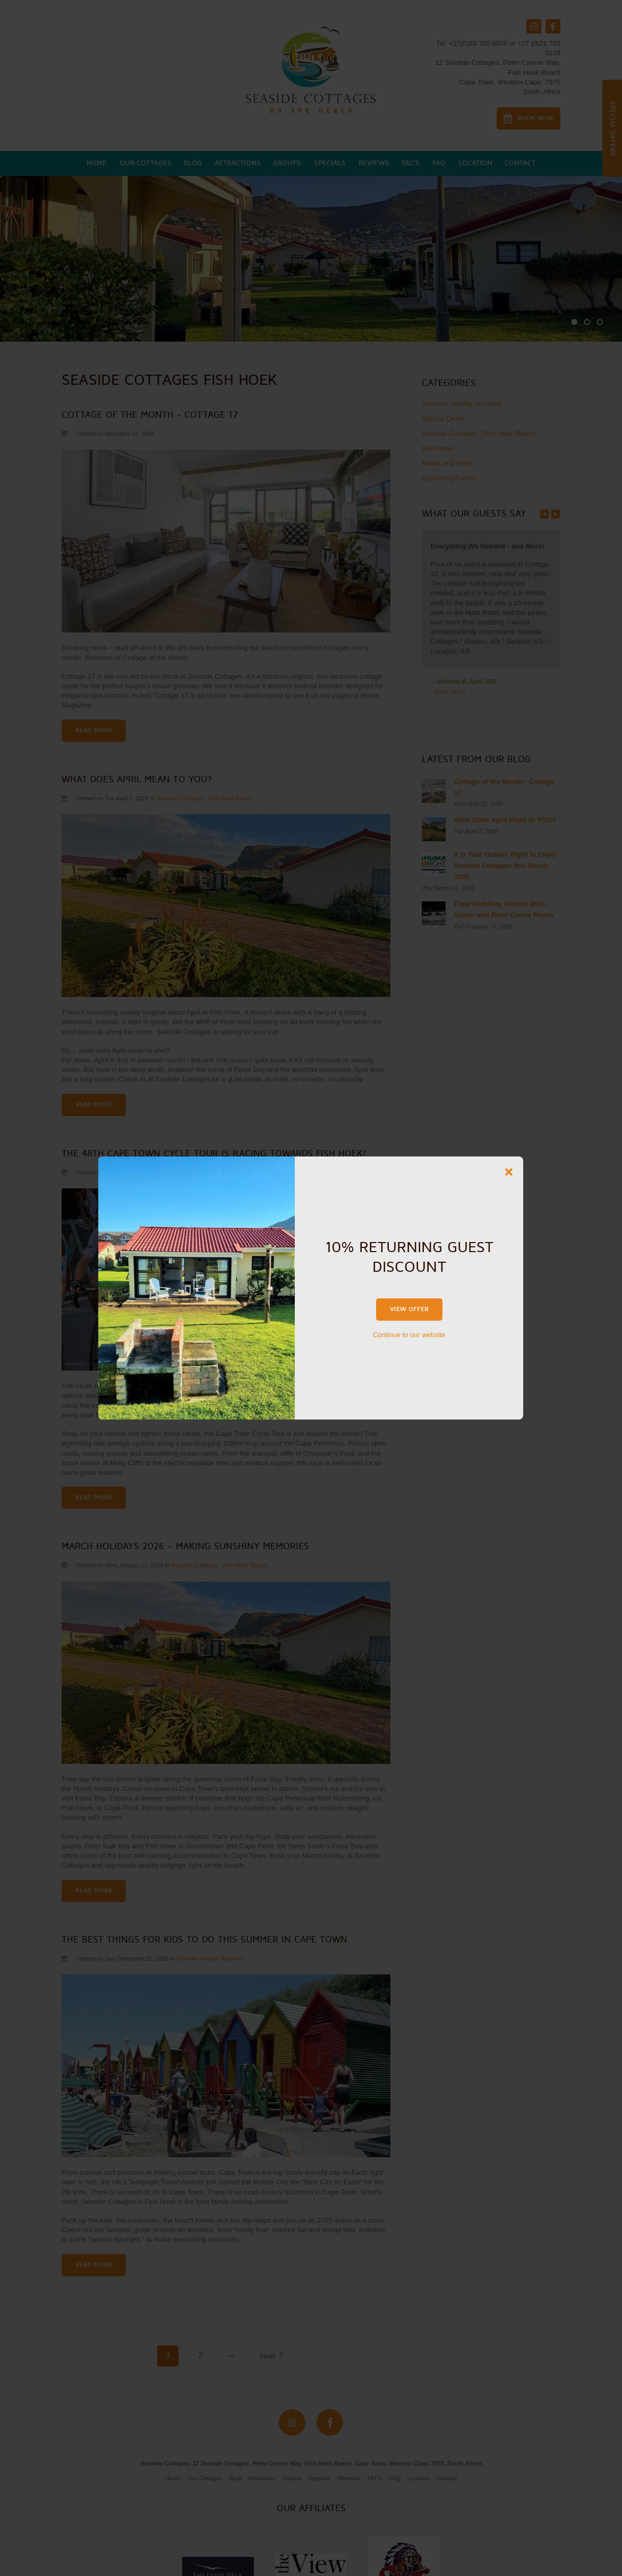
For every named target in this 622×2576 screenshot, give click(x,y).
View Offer (409, 1309)
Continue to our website (409, 1335)
